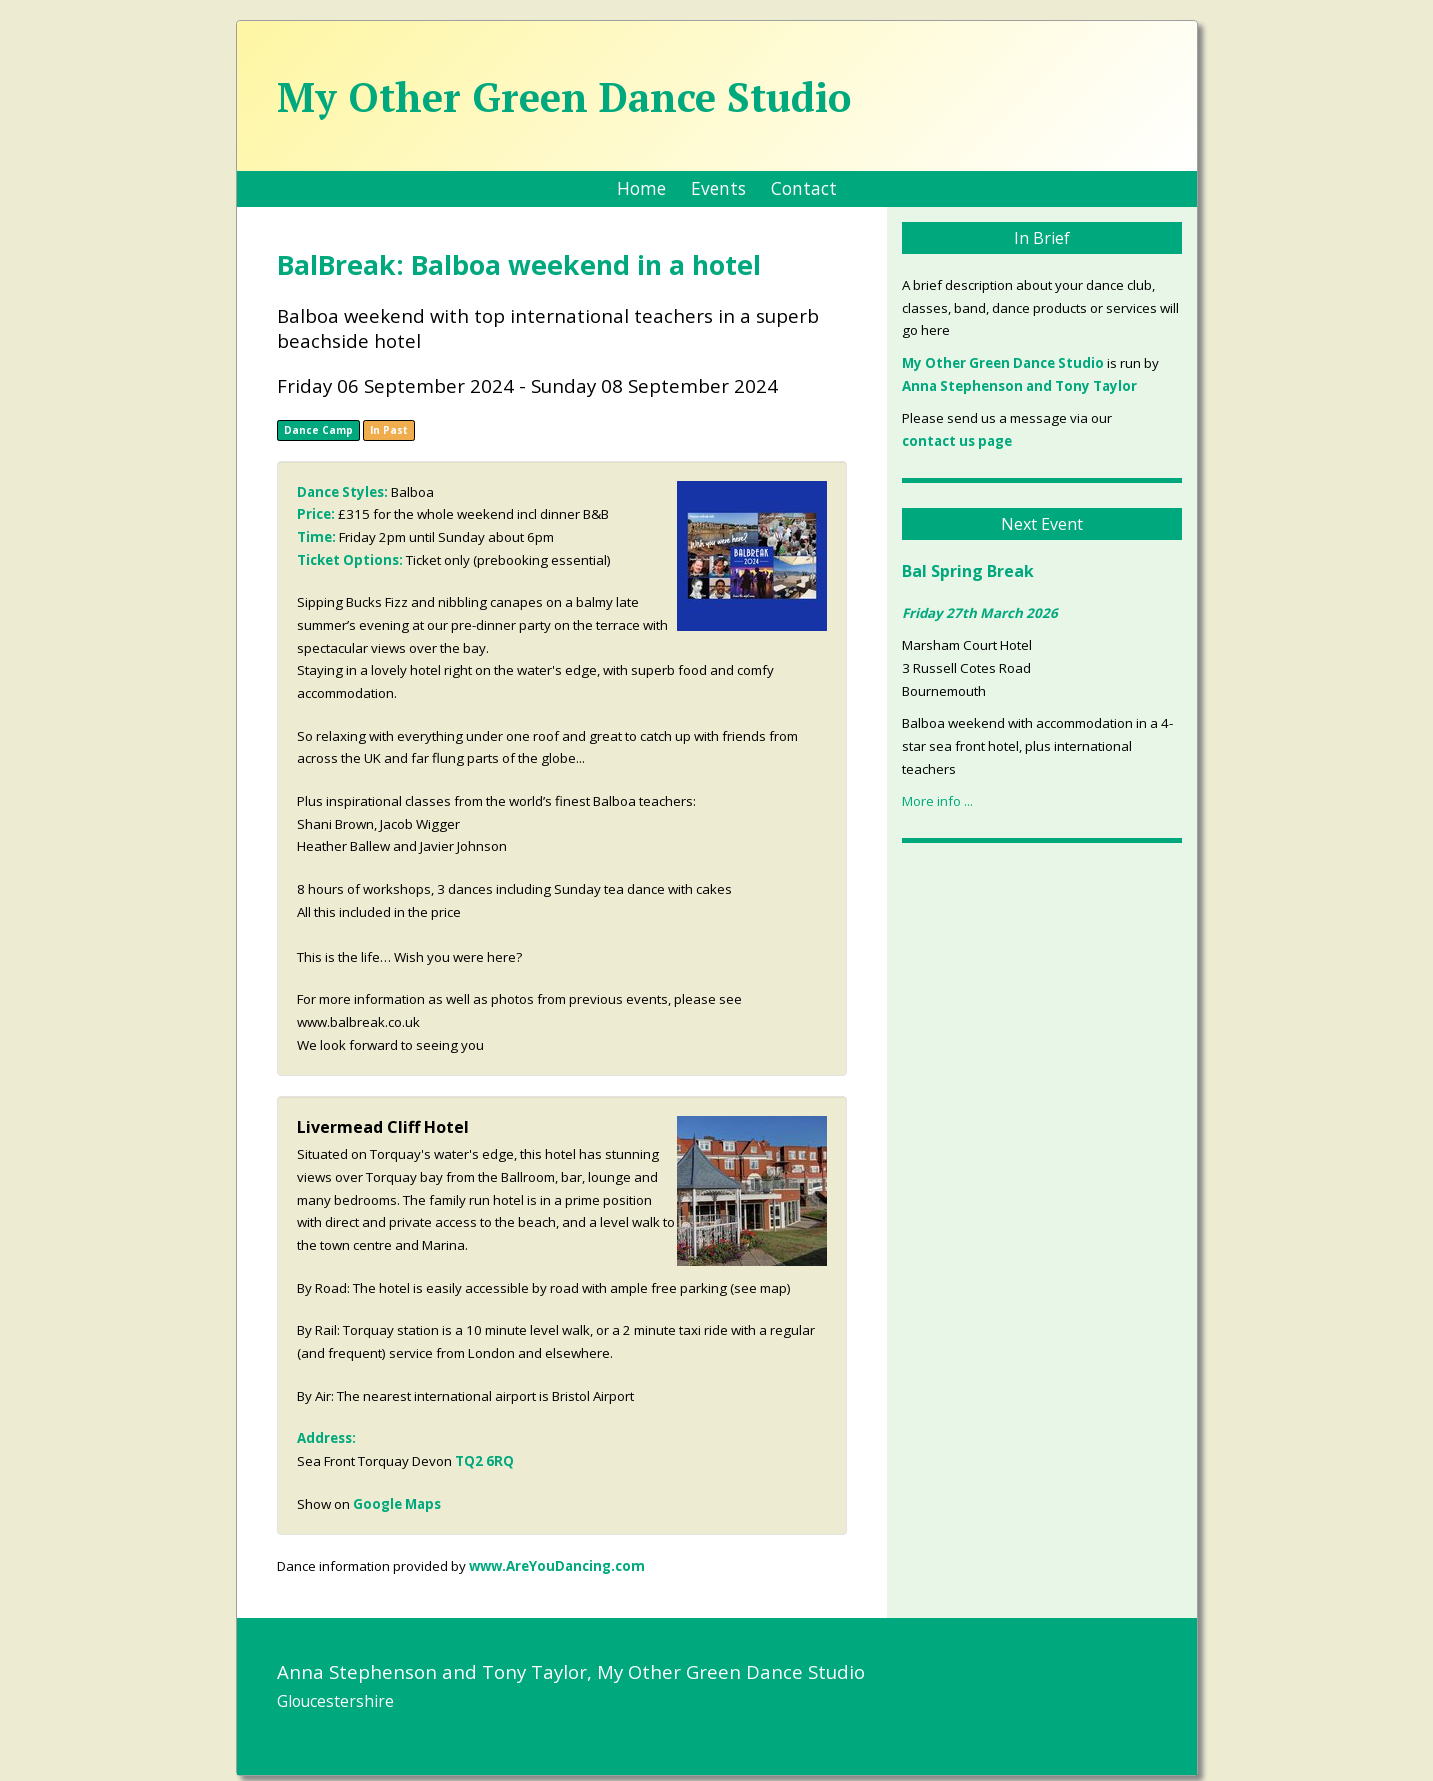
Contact (804, 188)
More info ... (937, 801)
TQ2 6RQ (484, 1461)
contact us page (957, 441)
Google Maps (397, 1504)
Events (718, 188)
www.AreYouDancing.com (557, 1566)
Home (641, 188)
